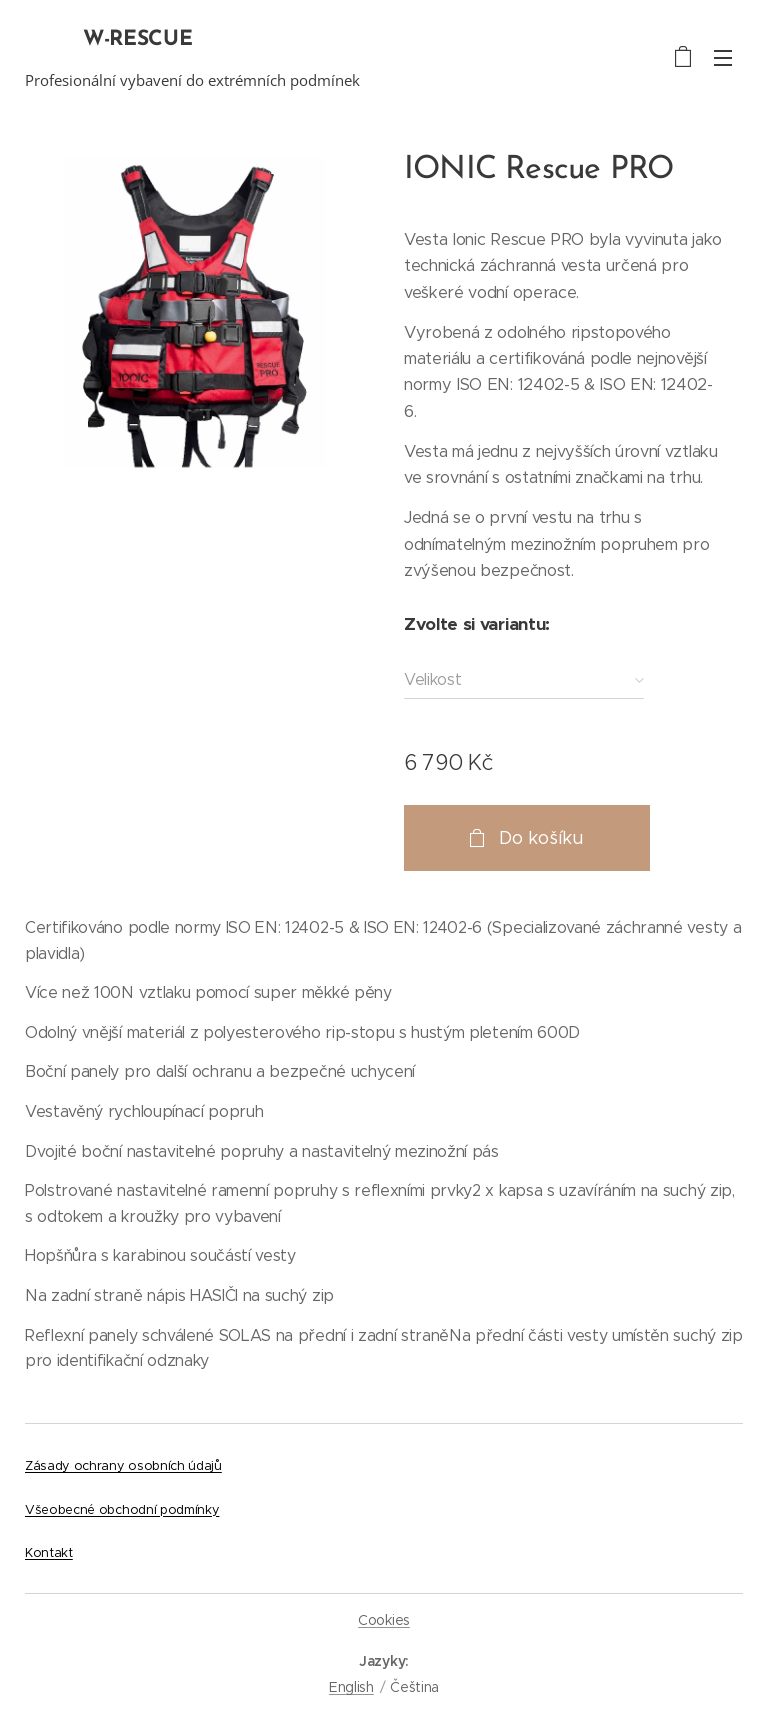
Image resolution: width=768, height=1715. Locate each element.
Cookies (384, 1620)
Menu (723, 58)
